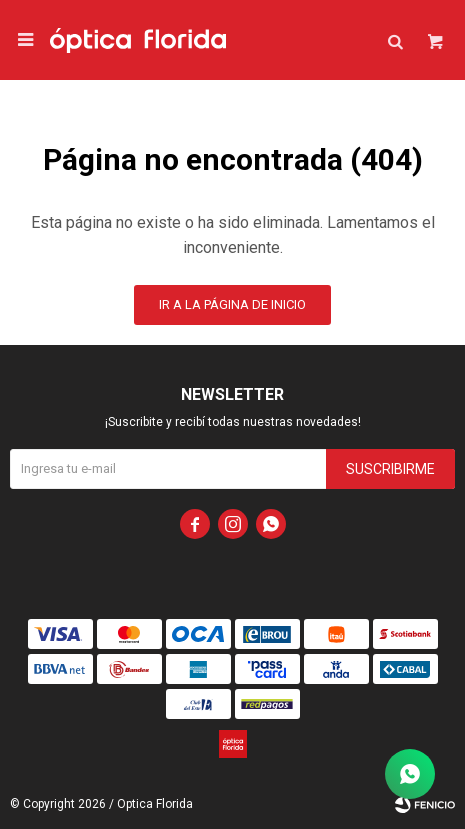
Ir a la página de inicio (232, 304)
